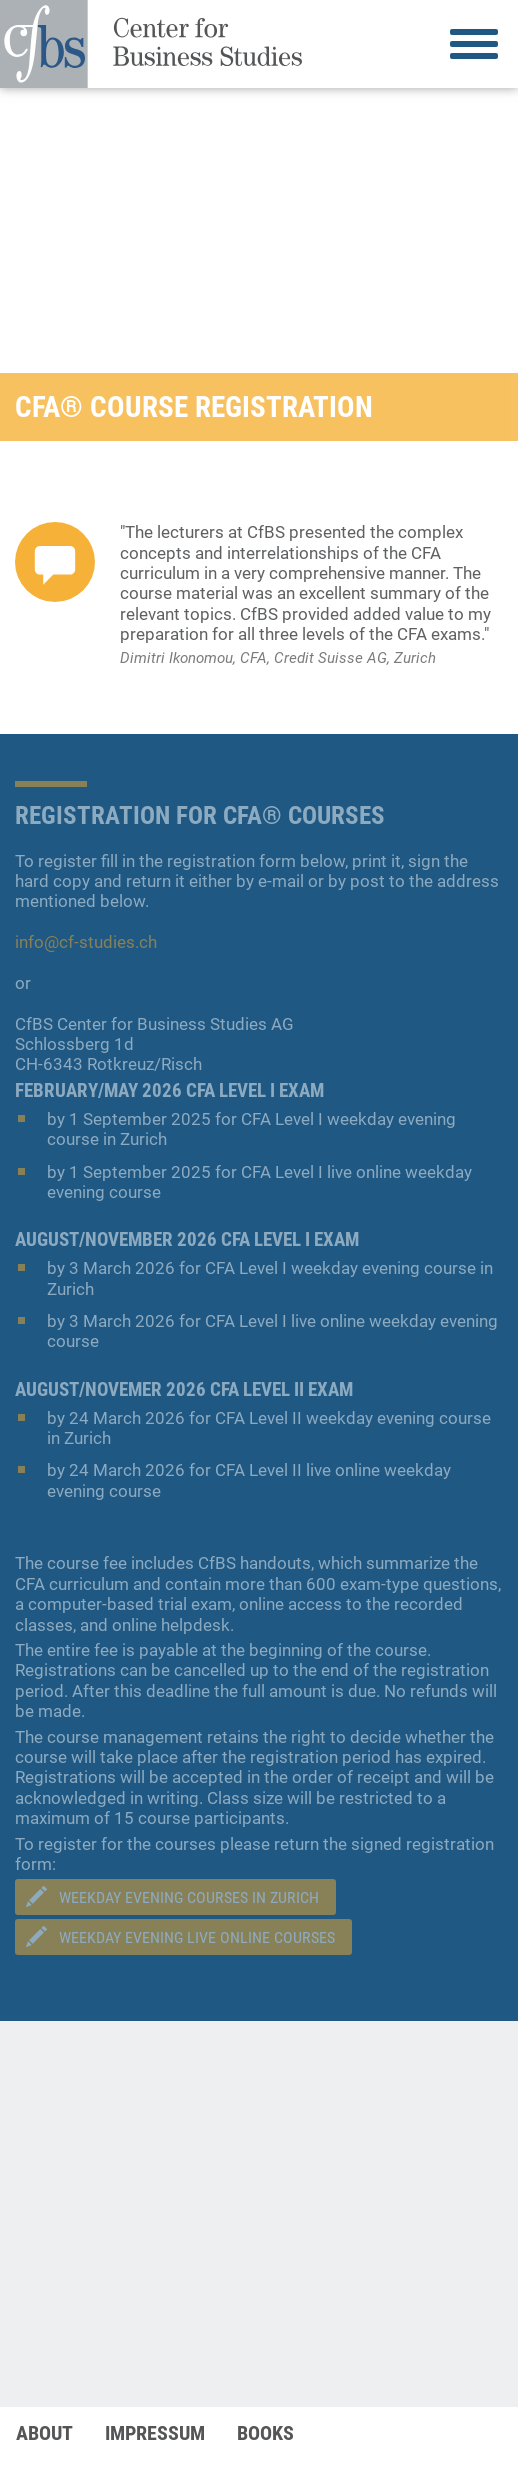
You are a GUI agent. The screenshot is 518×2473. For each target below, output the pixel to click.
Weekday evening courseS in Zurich (189, 1897)
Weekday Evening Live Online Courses (197, 1937)
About (44, 2433)
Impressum (155, 2433)
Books (265, 2433)
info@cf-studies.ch (86, 942)
